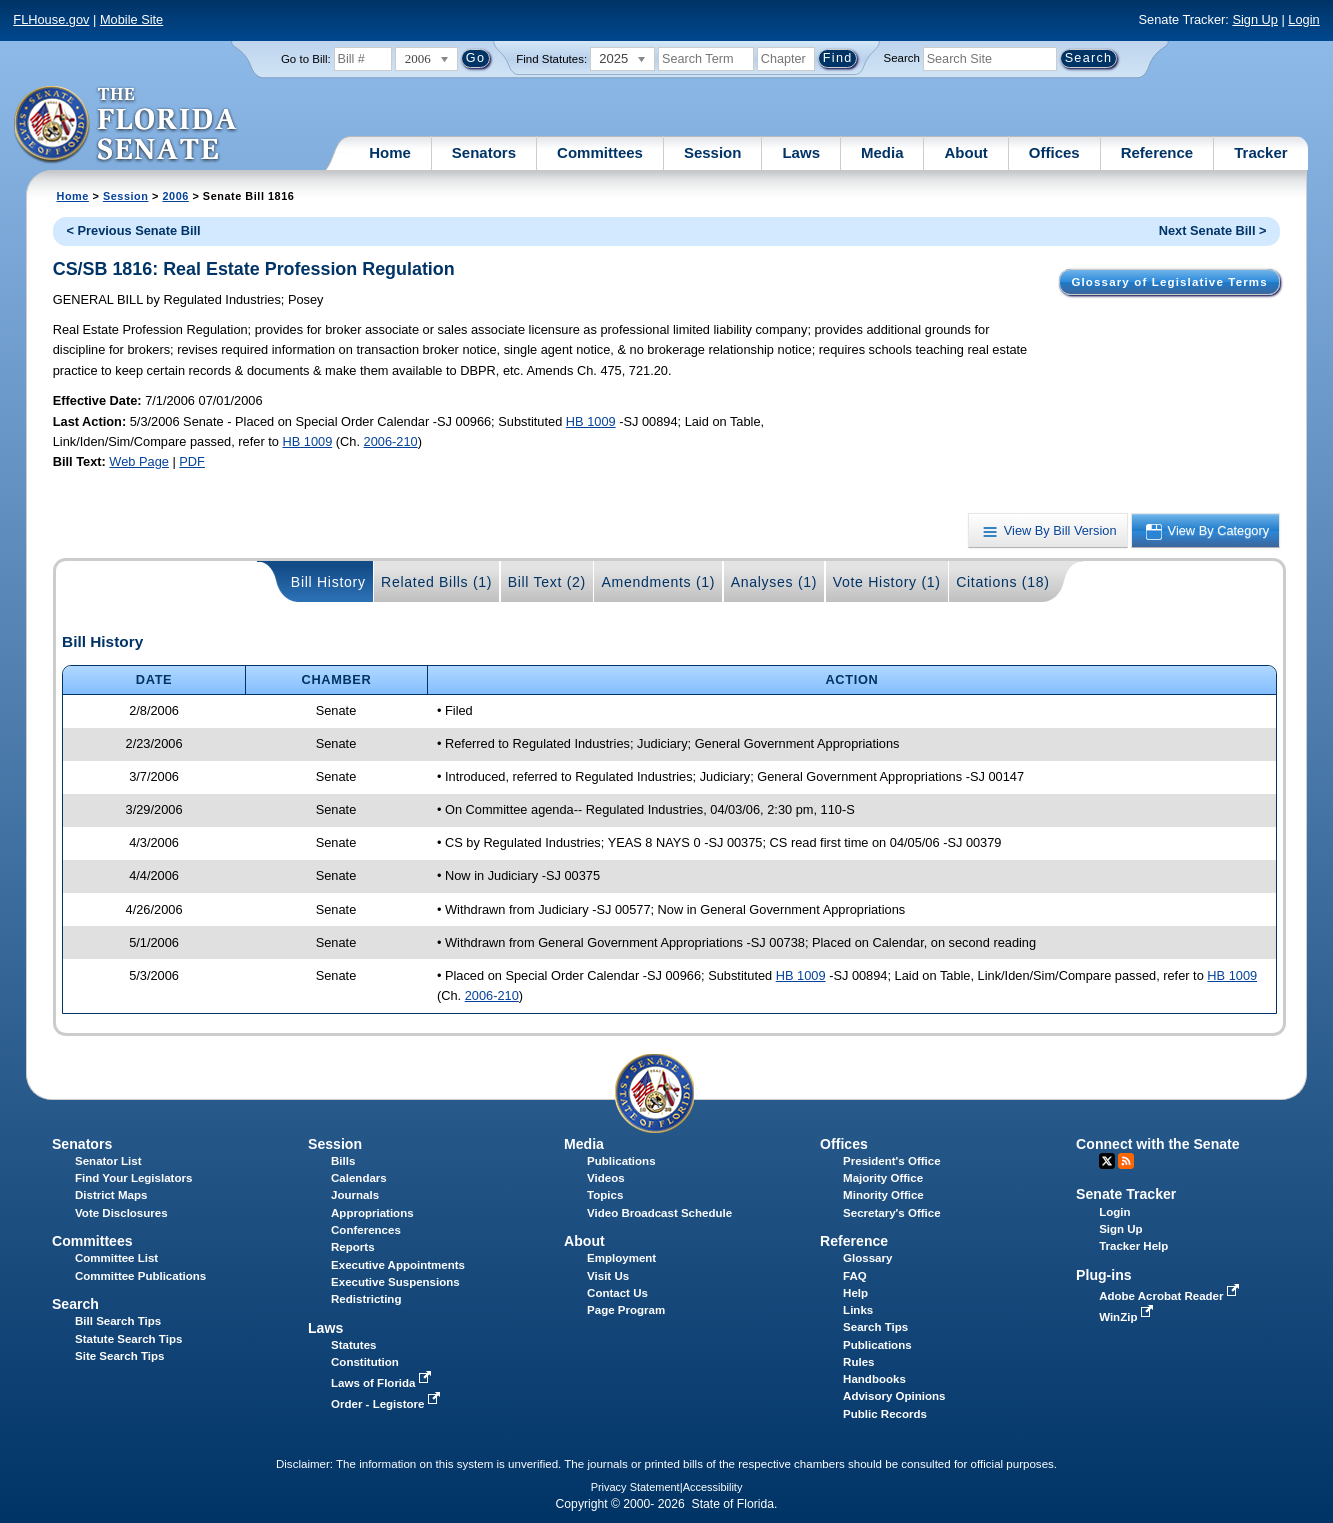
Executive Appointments (398, 1265)
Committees (600, 152)
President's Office (891, 1161)
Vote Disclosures (121, 1213)
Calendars (359, 1178)
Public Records (885, 1414)
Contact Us (617, 1293)
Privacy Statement (635, 1487)
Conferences (366, 1230)
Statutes (353, 1345)
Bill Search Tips (118, 1321)
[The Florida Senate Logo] (126, 125)
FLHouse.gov (51, 19)
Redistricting (366, 1299)
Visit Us (608, 1276)
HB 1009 (591, 421)
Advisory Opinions (894, 1396)
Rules (858, 1362)
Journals (355, 1195)
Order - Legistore (387, 1404)
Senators (484, 152)
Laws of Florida (383, 1383)
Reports (353, 1247)
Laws (801, 152)
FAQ (855, 1276)
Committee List (116, 1258)
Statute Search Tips (128, 1339)
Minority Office (883, 1195)
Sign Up (1255, 19)
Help (855, 1293)
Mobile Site (131, 19)
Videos (606, 1178)
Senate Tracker (1126, 1194)
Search (902, 58)
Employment (621, 1258)
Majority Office (883, 1178)
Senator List (108, 1161)
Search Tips (875, 1327)
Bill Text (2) (547, 582)
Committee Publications (140, 1276)
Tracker (1260, 152)
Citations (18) (1002, 582)
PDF (192, 461)
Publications (621, 1161)
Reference (1157, 152)
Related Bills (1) (436, 582)
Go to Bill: (306, 59)
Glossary (867, 1258)
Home (390, 152)
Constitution (365, 1362)
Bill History (328, 582)
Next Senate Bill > (1213, 230)
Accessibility (713, 1487)
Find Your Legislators (133, 1178)
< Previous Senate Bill (134, 230)
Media (882, 152)
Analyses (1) (774, 582)
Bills (343, 1161)
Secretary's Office (891, 1213)
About (965, 152)
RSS (1126, 1161)
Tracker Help (1133, 1246)
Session (713, 152)
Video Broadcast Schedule (659, 1213)
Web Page (139, 461)
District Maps (111, 1195)
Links (858, 1310)
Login (1303, 19)
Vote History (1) (887, 582)
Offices (1054, 152)
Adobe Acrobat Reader (1171, 1296)
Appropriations (372, 1213)
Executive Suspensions (395, 1282)
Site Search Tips (119, 1356)
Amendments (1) (658, 582)
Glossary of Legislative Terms (1169, 282)
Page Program (626, 1310)
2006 (175, 196)
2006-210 (391, 441)
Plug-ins (1104, 1275)
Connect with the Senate (1157, 1144)
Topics (605, 1195)
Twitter (1107, 1161)
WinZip (1127, 1317)
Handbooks (874, 1379)
